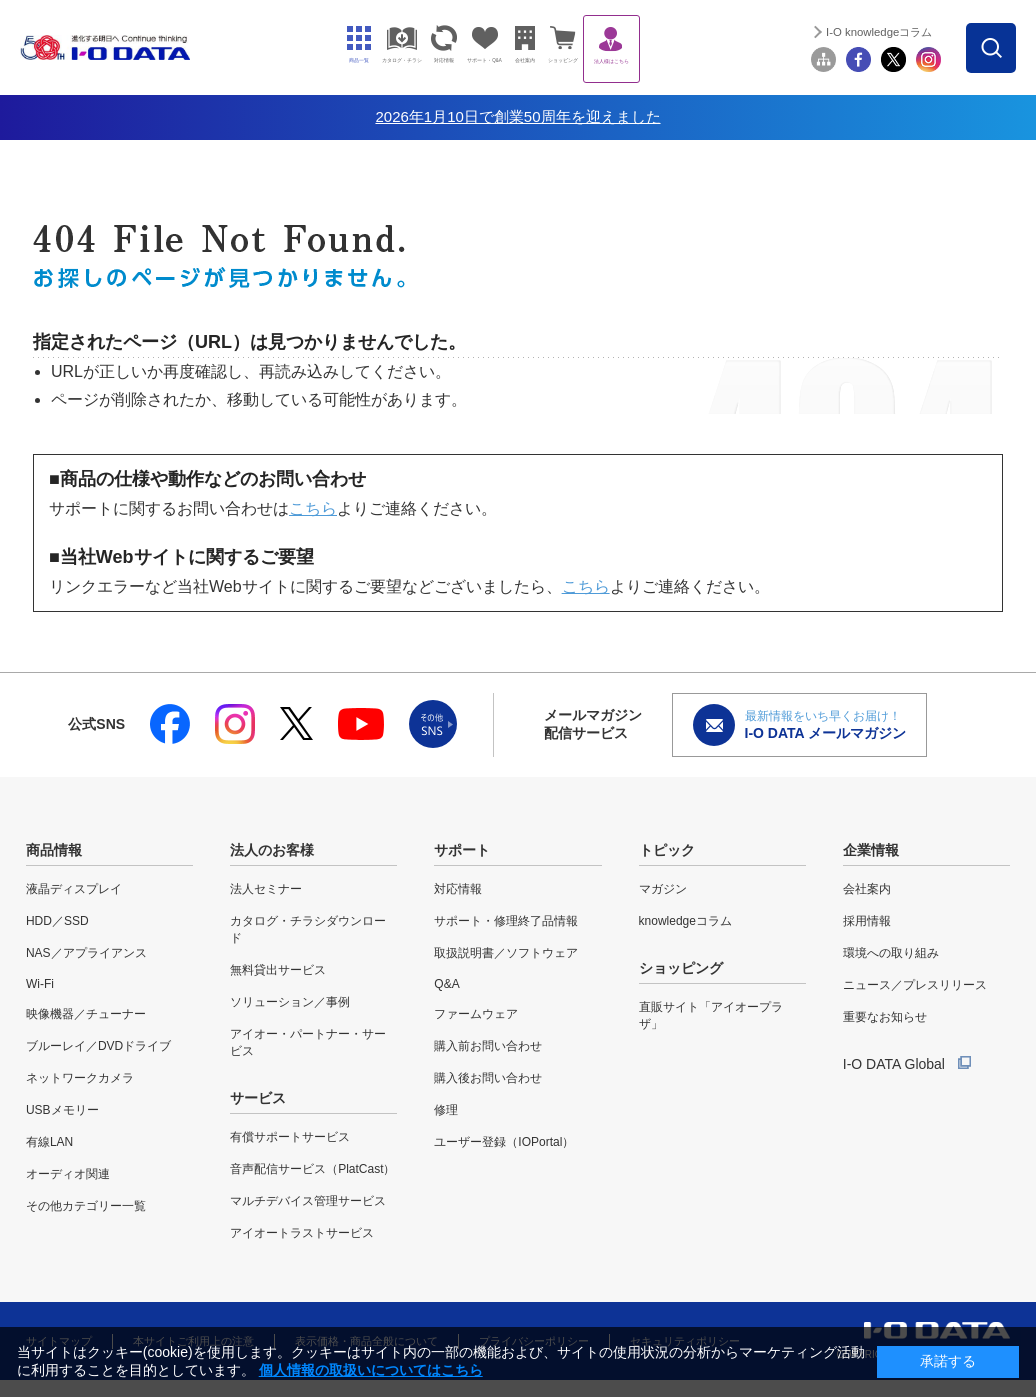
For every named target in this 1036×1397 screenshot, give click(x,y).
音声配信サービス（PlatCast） (312, 1169)
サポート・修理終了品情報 (506, 921)
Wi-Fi (40, 984)
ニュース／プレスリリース (915, 985)
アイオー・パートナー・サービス (308, 1042)
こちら (313, 508)
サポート (462, 850)
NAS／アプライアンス (86, 953)
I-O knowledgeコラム (913, 32)
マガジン (663, 889)
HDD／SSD (57, 921)
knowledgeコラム (685, 921)
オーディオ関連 (68, 1174)
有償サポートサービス (290, 1137)
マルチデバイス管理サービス (308, 1201)
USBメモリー (62, 1110)
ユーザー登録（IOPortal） (504, 1142)
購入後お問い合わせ (488, 1078)
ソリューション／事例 (290, 1002)
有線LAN (49, 1142)
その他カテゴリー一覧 (86, 1206)
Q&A (446, 984)
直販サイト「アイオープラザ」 (711, 1015)
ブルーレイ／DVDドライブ (98, 1046)
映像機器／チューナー (86, 1014)
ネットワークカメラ (80, 1078)
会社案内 (867, 889)
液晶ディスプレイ (74, 889)
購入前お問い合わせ (488, 1046)
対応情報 (458, 889)
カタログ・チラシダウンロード (308, 929)
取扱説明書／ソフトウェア (506, 953)
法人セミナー (266, 889)
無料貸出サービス (278, 970)
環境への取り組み (891, 953)
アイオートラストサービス (302, 1233)
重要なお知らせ (885, 1017)
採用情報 (867, 921)
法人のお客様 (272, 850)
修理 (446, 1110)
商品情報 (54, 850)
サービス (258, 1098)
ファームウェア (476, 1014)
